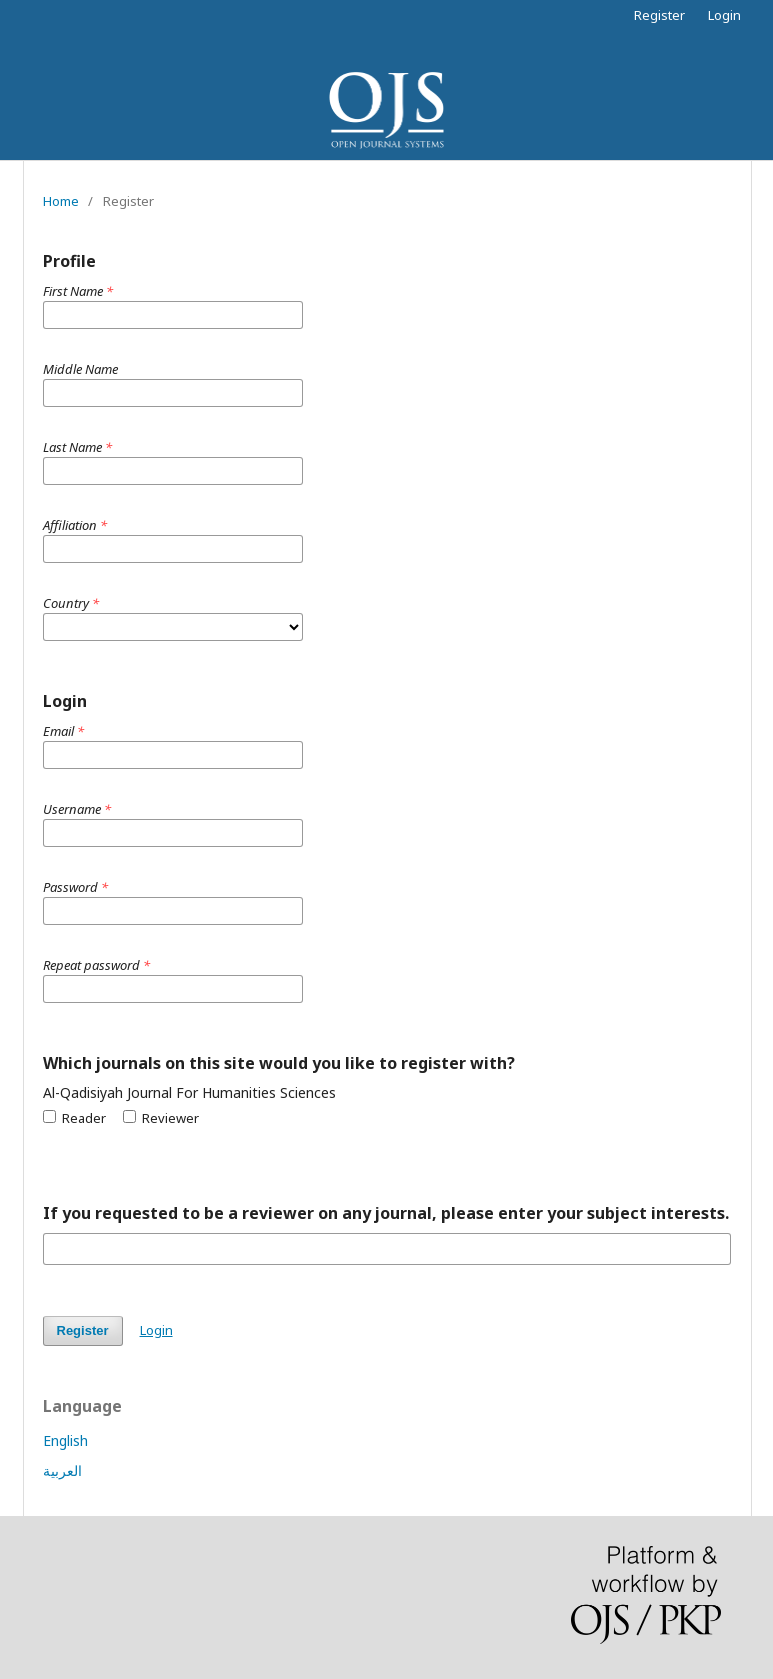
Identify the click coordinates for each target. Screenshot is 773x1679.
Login (724, 15)
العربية (62, 1470)
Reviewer (161, 1118)
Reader (74, 1118)
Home (61, 201)
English (65, 1440)
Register (659, 15)
